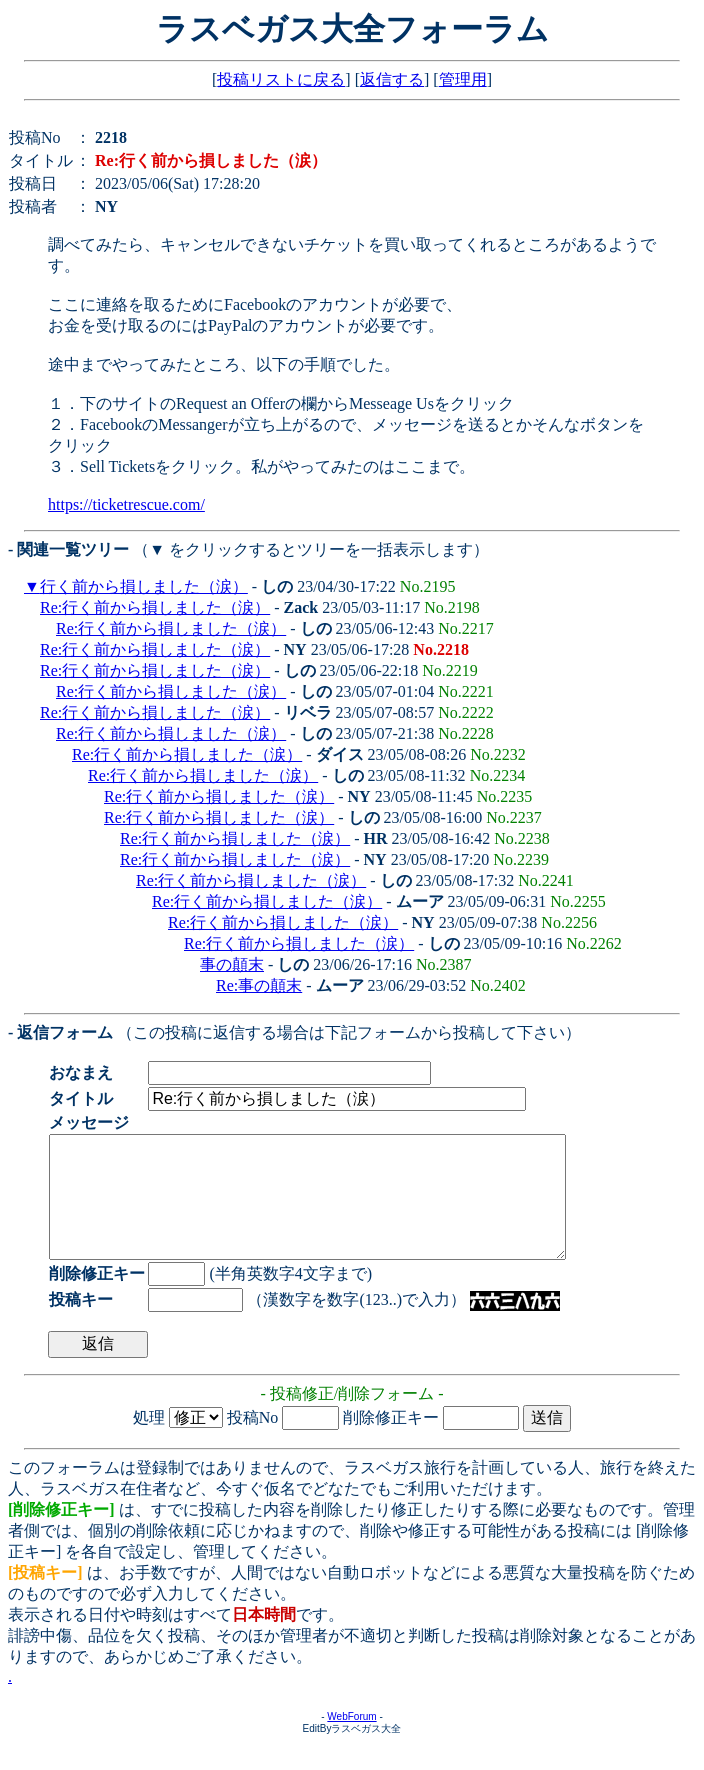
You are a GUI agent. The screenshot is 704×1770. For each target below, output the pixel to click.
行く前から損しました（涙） (144, 586)
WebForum (351, 1740)
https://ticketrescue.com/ (126, 504)
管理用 (463, 79)
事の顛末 (232, 964)
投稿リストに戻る (281, 79)
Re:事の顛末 (259, 985)
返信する (392, 79)
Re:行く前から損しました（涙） (155, 607)
